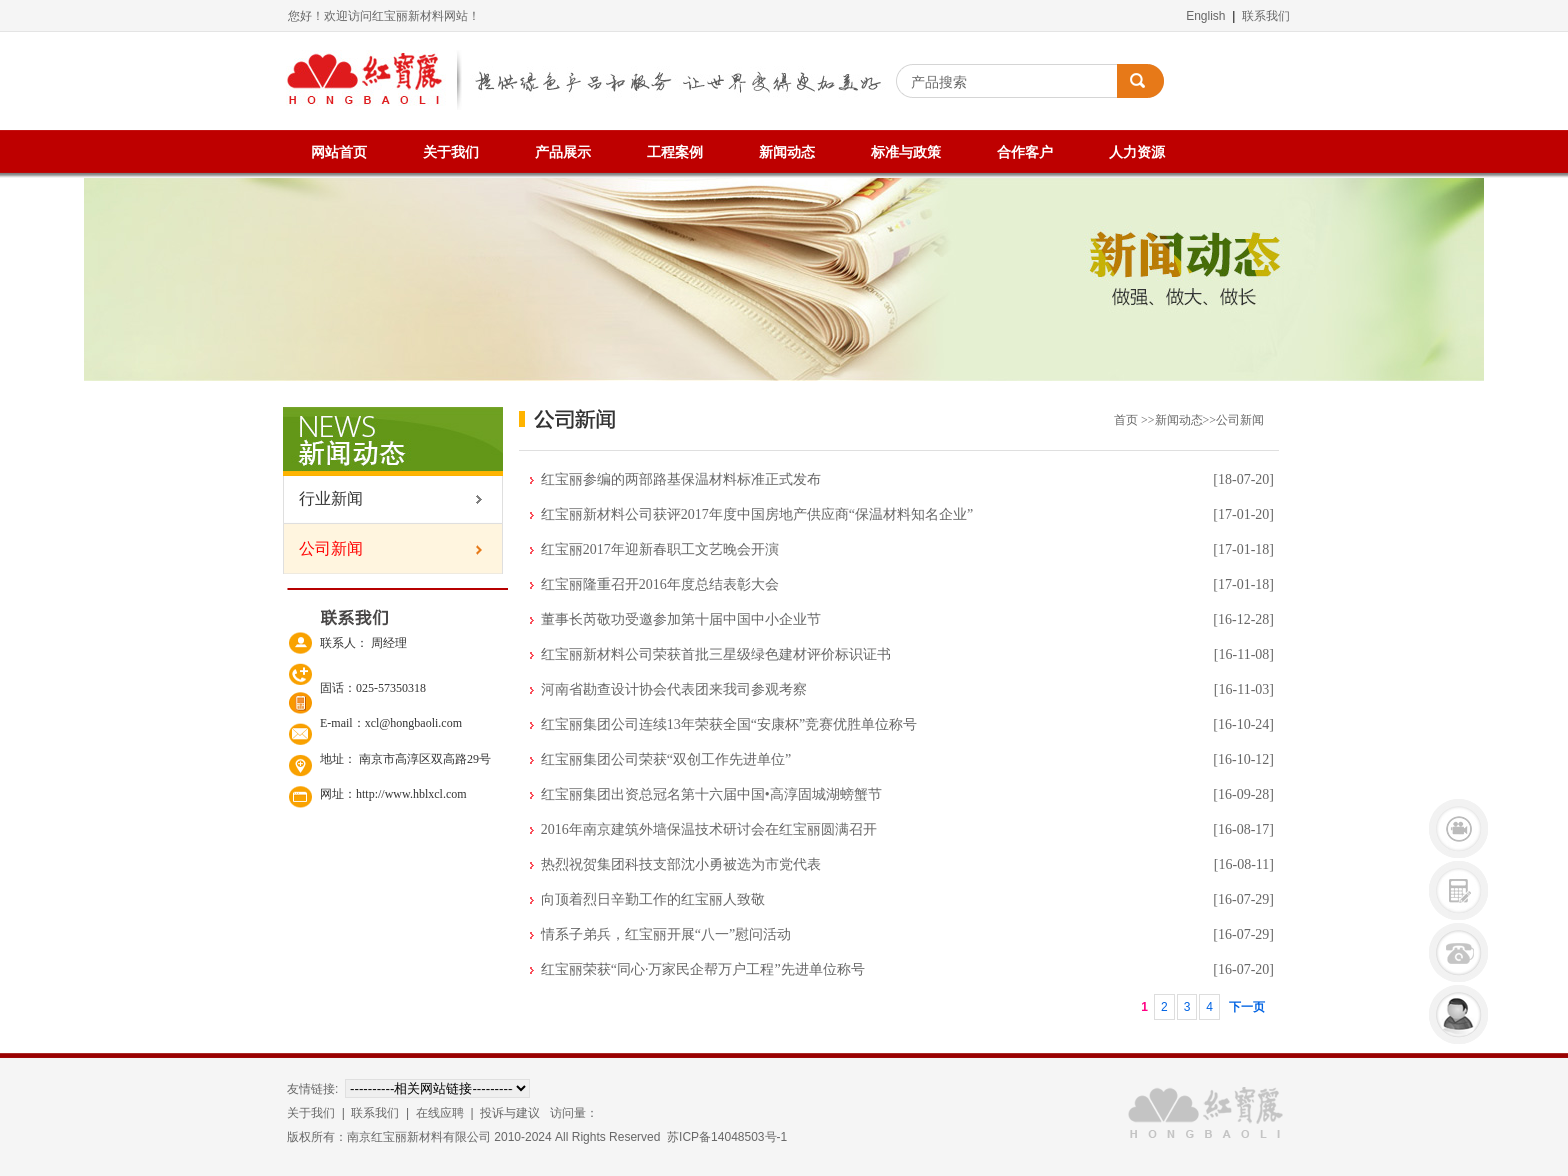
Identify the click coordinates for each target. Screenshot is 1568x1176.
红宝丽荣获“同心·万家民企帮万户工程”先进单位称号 (703, 969)
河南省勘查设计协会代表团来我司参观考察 (674, 689)
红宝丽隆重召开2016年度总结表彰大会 (660, 584)
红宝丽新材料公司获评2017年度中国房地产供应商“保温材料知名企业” (757, 514)
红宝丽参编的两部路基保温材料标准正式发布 (681, 479)
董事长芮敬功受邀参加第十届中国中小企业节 (681, 619)
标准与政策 (906, 152)
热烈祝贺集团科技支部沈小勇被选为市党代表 (681, 864)
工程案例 (675, 152)
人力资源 (1137, 152)
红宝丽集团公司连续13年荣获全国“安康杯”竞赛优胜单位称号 (729, 724)
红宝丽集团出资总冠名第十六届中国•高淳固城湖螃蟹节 (711, 794)
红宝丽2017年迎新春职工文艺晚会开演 (660, 549)
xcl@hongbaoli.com (413, 723)
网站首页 (339, 152)
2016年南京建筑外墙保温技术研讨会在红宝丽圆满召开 (709, 829)
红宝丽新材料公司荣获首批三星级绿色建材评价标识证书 (716, 654)
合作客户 (1025, 152)
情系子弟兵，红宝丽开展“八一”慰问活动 (666, 934)
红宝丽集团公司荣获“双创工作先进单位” (666, 759)
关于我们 (451, 152)
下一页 (1247, 1007)
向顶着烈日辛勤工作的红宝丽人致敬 (653, 899)
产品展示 (563, 152)
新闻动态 (787, 152)
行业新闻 (323, 498)
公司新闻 (323, 548)
